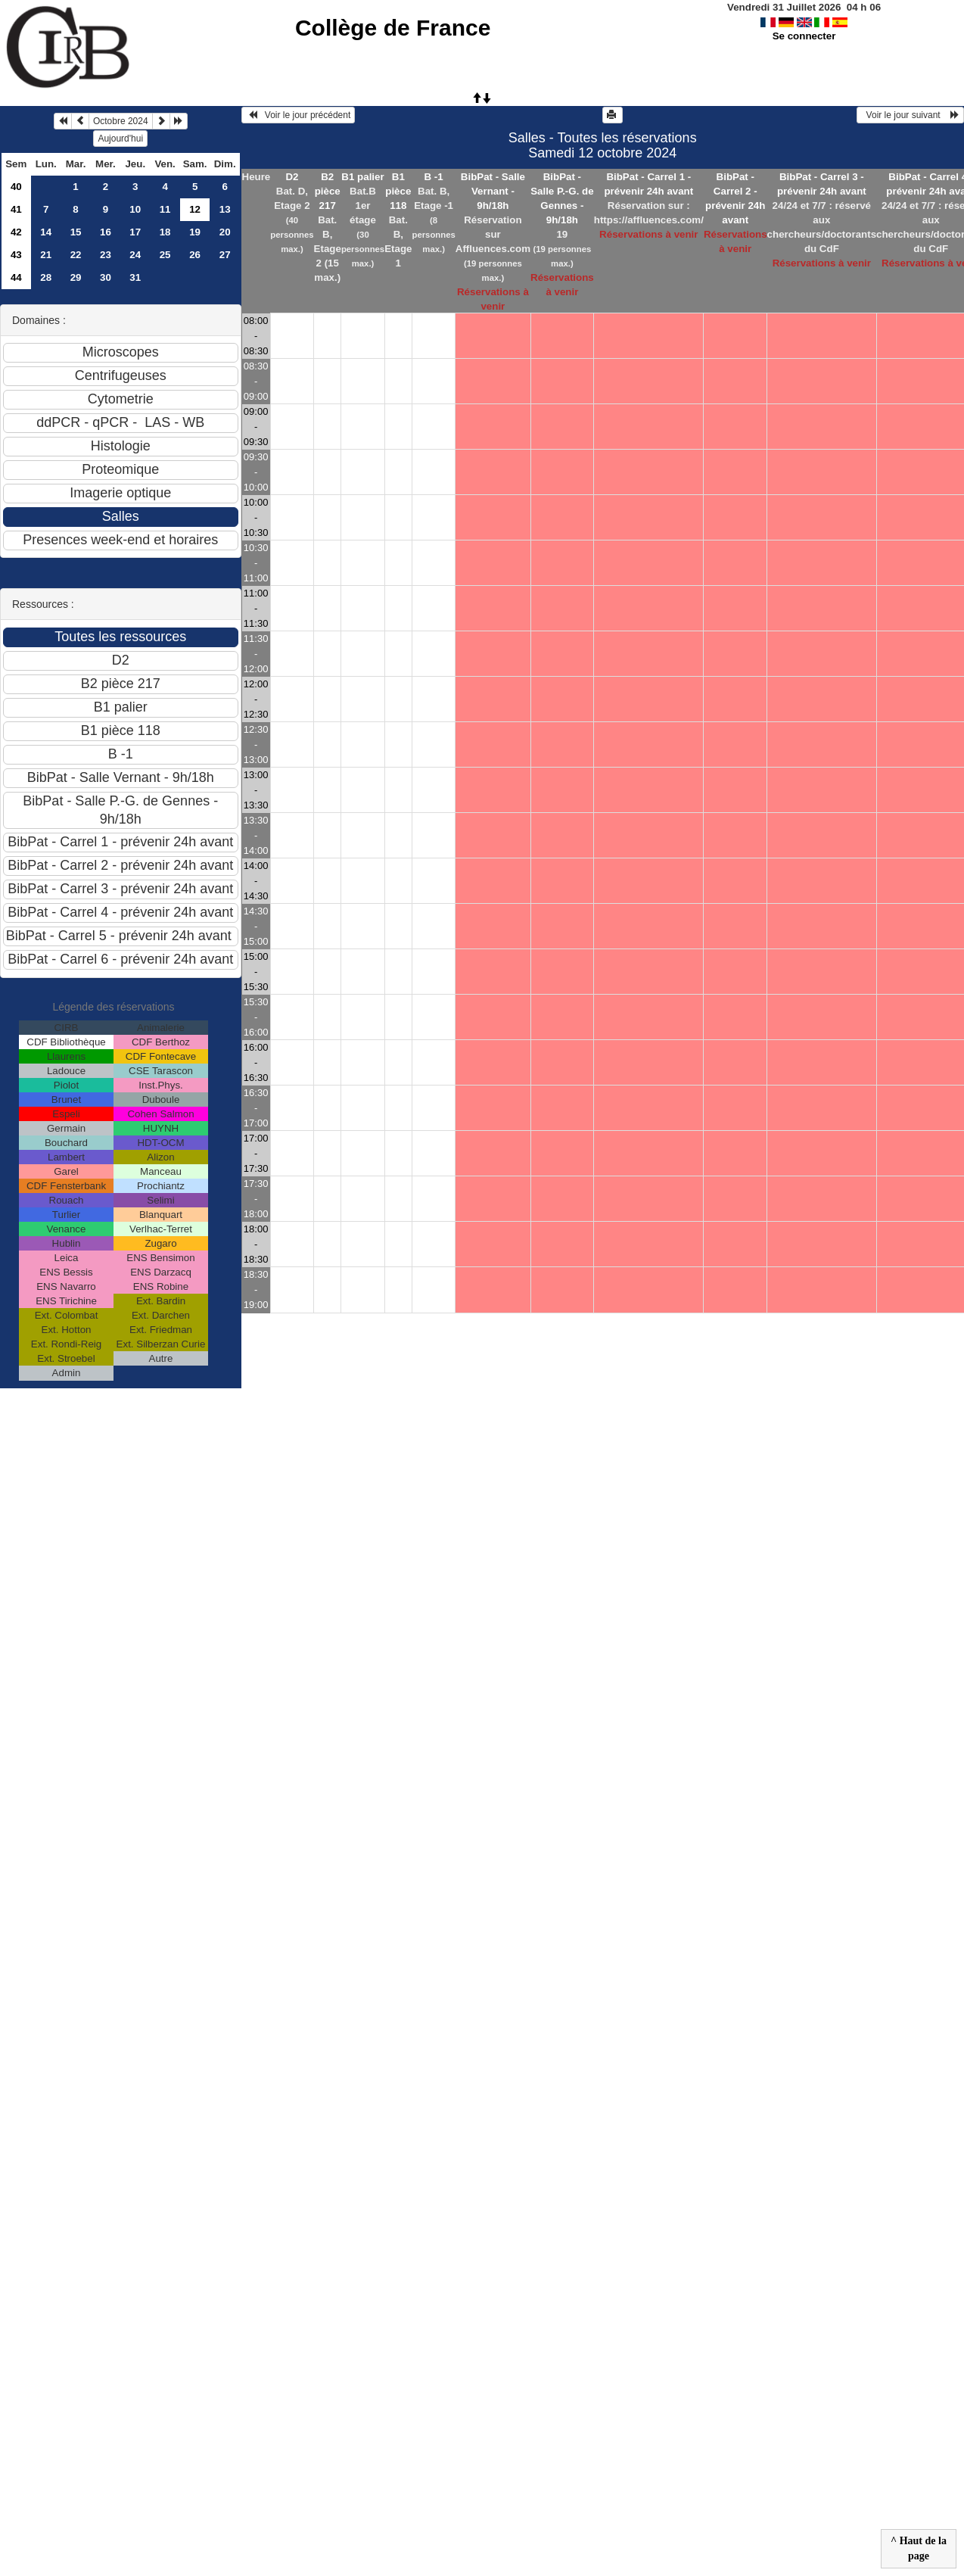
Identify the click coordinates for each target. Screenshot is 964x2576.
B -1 (433, 176)
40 (16, 186)
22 (76, 254)
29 (76, 277)
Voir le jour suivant (910, 115)
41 (16, 209)
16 (105, 232)
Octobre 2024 (120, 121)
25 (165, 254)
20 (225, 232)
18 (165, 232)
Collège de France (392, 27)
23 (105, 254)
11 (165, 209)
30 (105, 277)
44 (16, 277)
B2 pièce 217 (328, 191)
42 (16, 232)
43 (16, 254)
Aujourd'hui (120, 138)
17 (135, 232)
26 (195, 254)
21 (45, 254)
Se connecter (804, 36)
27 (225, 254)
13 (225, 209)
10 (135, 209)
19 (195, 232)
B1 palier (362, 176)
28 (45, 277)
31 (135, 277)
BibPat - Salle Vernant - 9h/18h (493, 191)
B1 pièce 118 (398, 191)
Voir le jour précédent (298, 115)
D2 (291, 176)
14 (45, 232)
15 (76, 232)
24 (135, 254)
